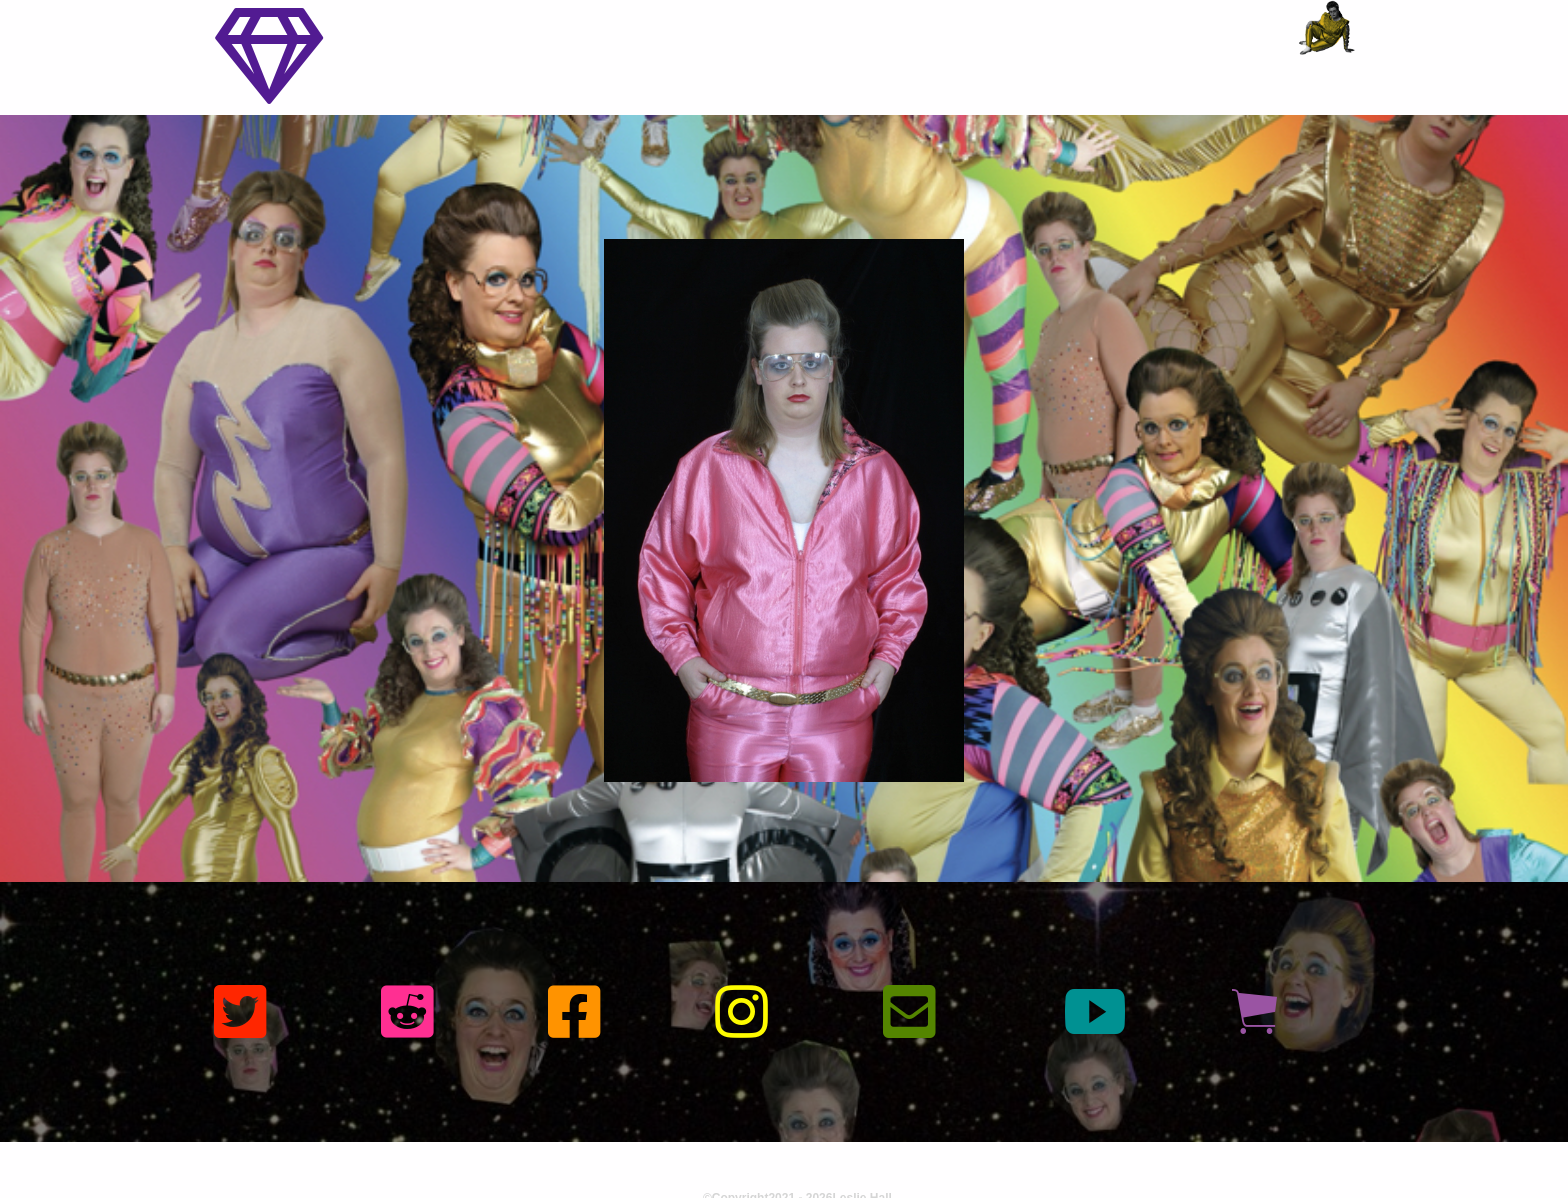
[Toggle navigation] (269, 57)
